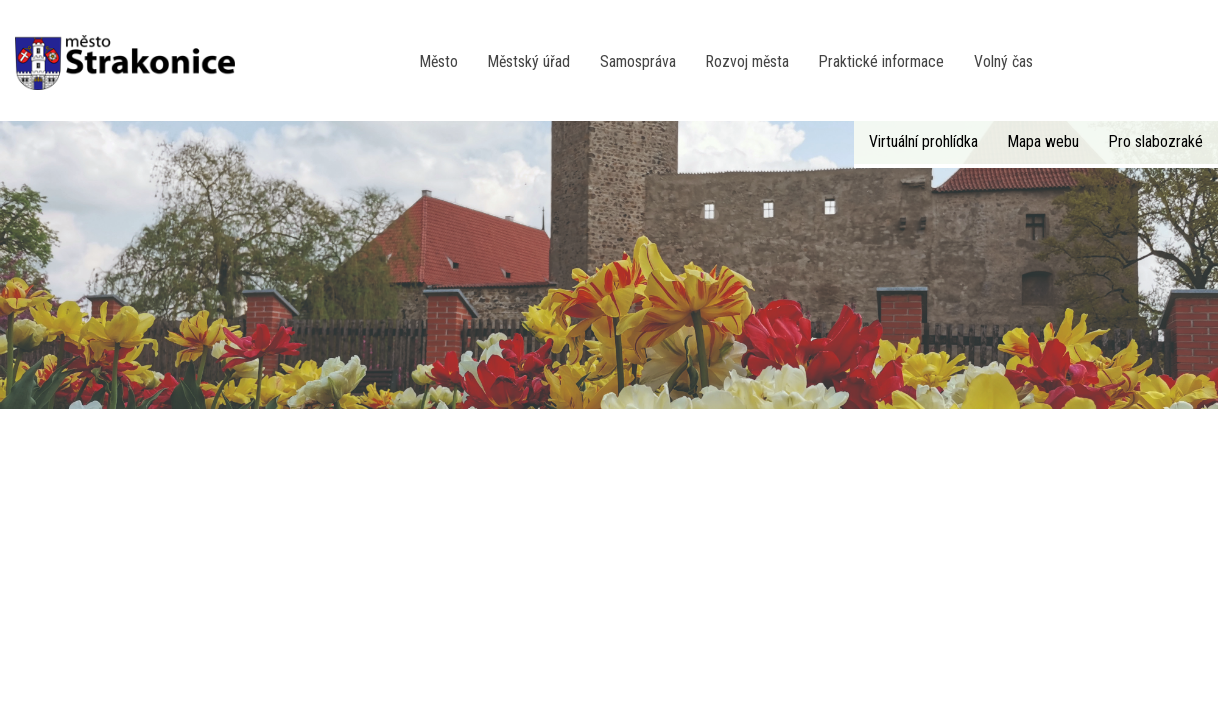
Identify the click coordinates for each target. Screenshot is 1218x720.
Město (439, 61)
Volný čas (1003, 61)
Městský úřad (529, 61)
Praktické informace (881, 61)
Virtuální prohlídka (923, 141)
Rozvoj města (747, 61)
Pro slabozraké (1156, 141)
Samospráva (638, 61)
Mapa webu (1043, 141)
